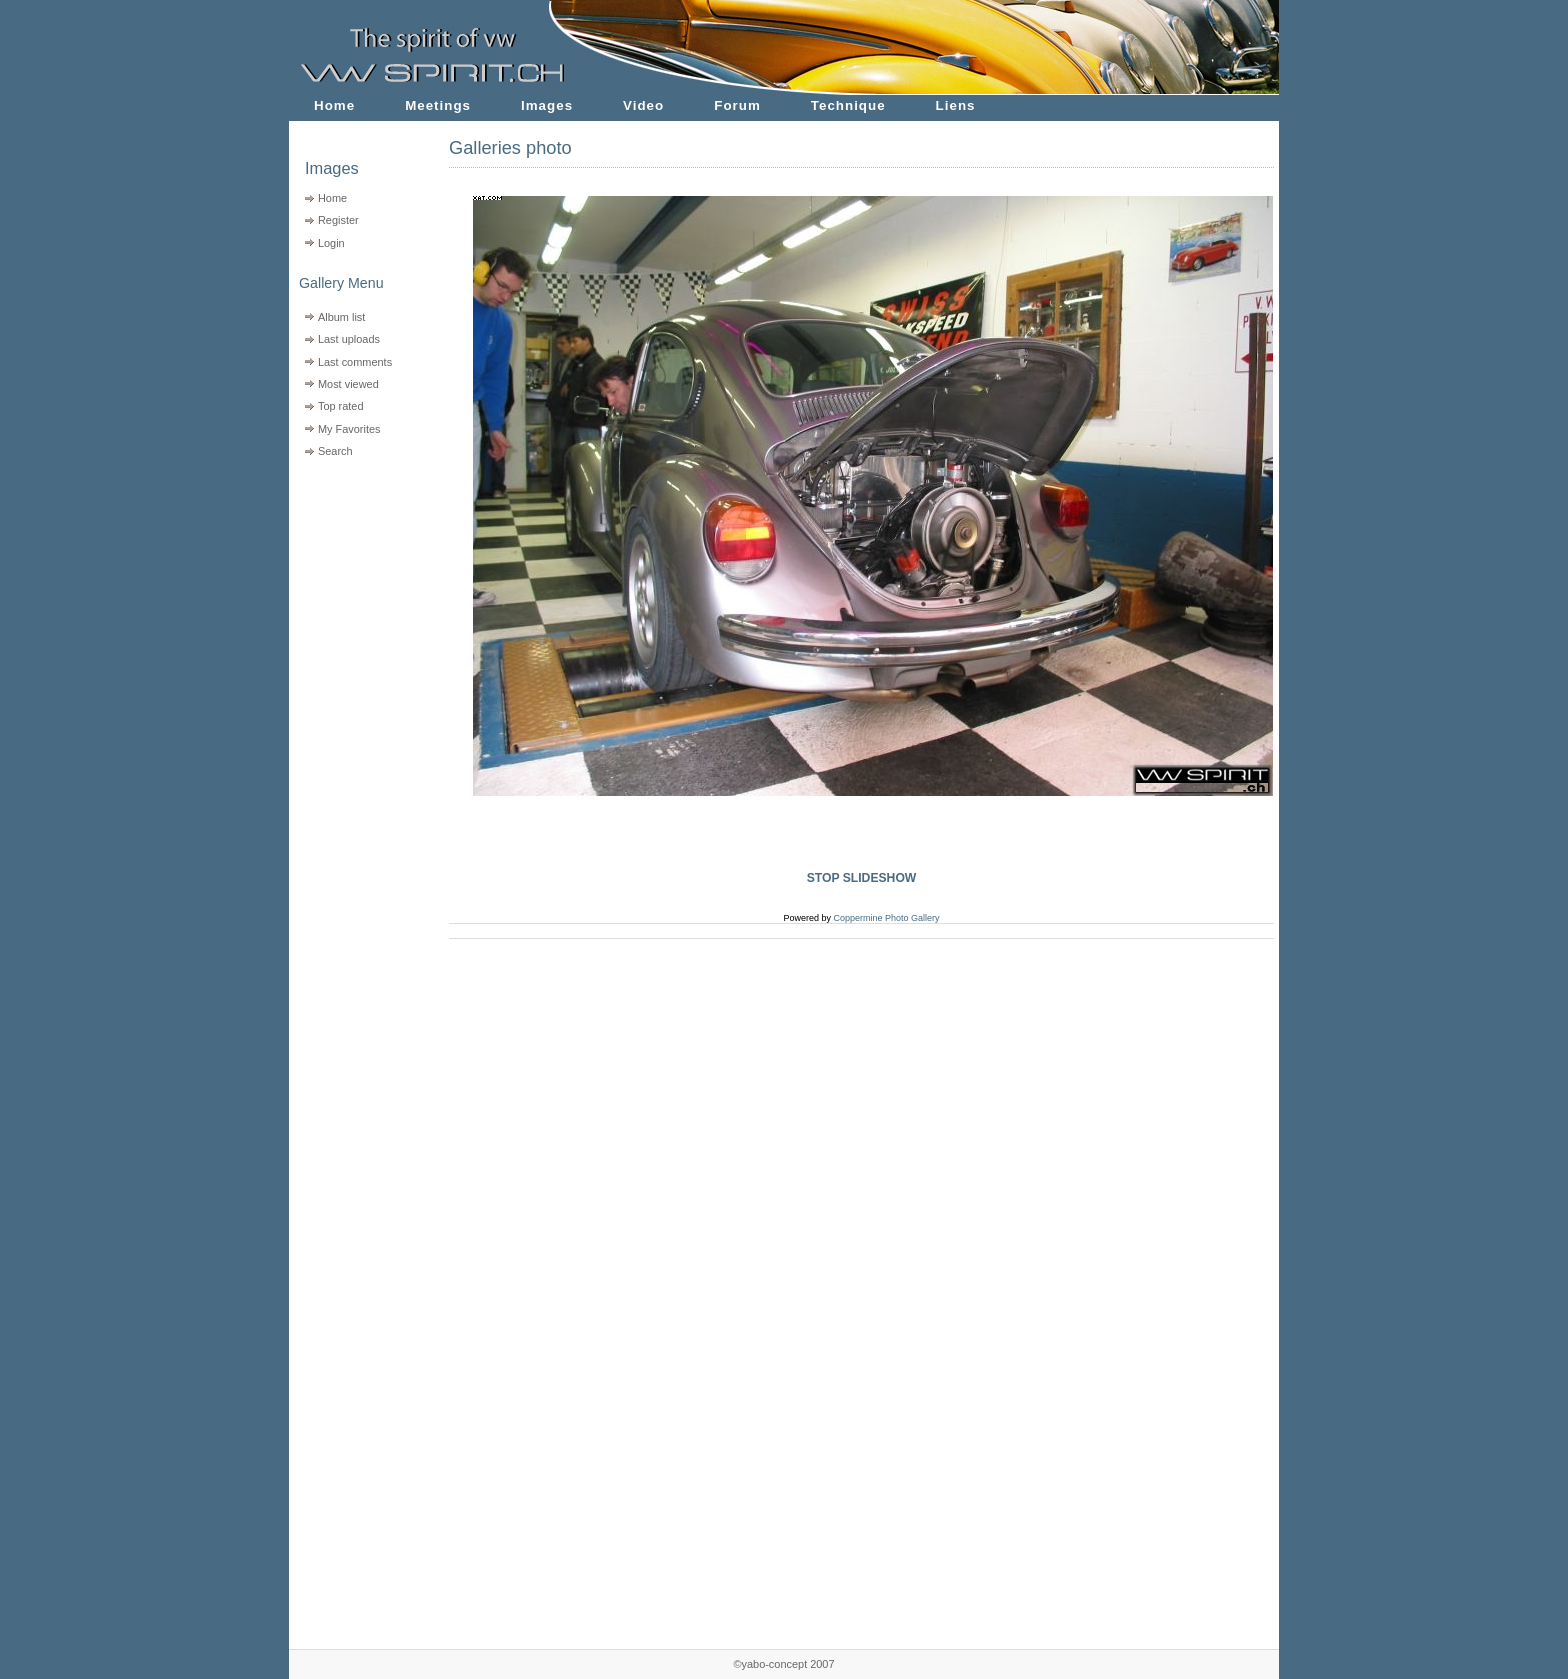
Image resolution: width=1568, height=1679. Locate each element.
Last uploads (349, 339)
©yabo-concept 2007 (783, 1664)
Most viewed (348, 384)
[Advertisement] (356, 590)
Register (338, 220)
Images (547, 105)
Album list (341, 317)
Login (331, 243)
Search (335, 451)
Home (334, 105)
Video (643, 105)
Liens (956, 105)
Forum (737, 105)
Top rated (341, 406)
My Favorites (349, 429)
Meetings (438, 105)
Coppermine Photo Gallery (886, 918)
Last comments (355, 362)
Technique (848, 105)
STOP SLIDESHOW (862, 878)
